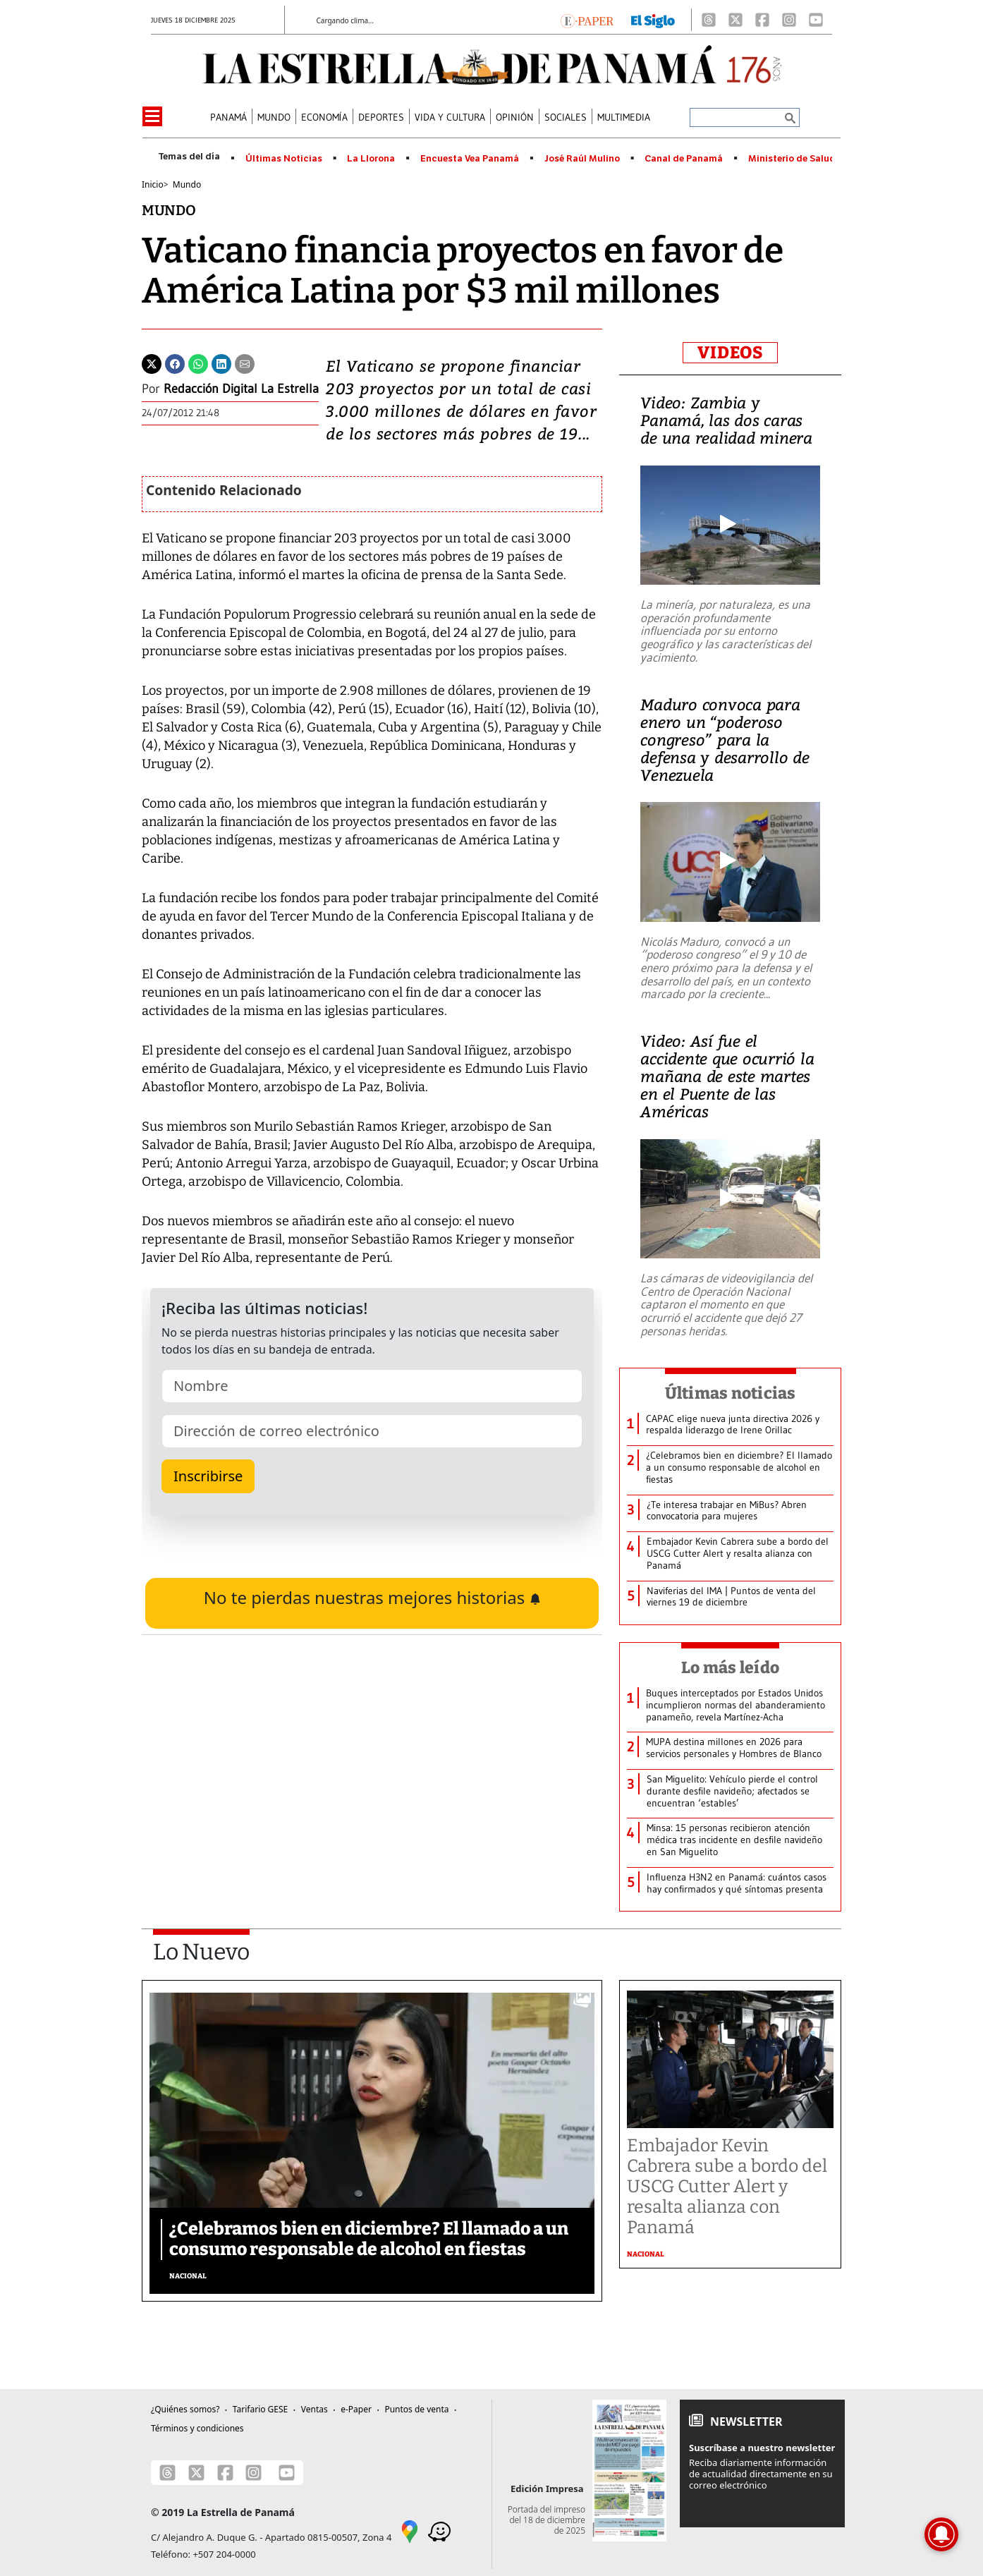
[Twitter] (151, 362)
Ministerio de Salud (792, 158)
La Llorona (371, 158)
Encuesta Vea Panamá (469, 158)
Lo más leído (730, 1667)
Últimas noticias (730, 1393)
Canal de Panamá (684, 158)
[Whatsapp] (198, 362)
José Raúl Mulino (582, 158)
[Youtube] (815, 19)
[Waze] (439, 2531)
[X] (735, 19)
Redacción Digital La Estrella (241, 388)
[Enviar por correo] (245, 362)
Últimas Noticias (283, 158)
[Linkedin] (221, 362)
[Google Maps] (409, 2531)
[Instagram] (789, 19)
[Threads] (708, 19)
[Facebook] (762, 19)
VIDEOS (730, 353)
